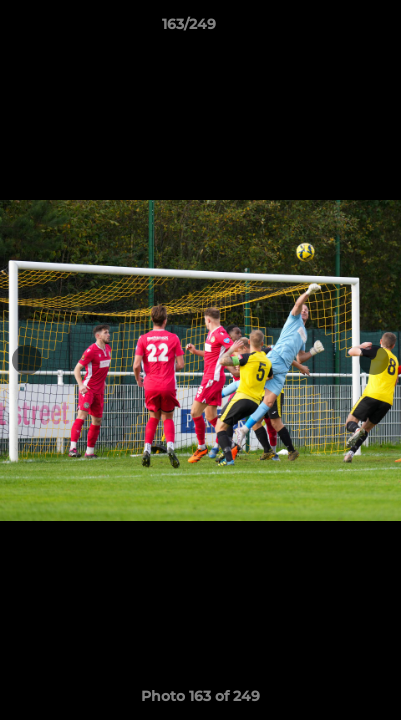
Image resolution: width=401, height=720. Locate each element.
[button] (329, 29)
